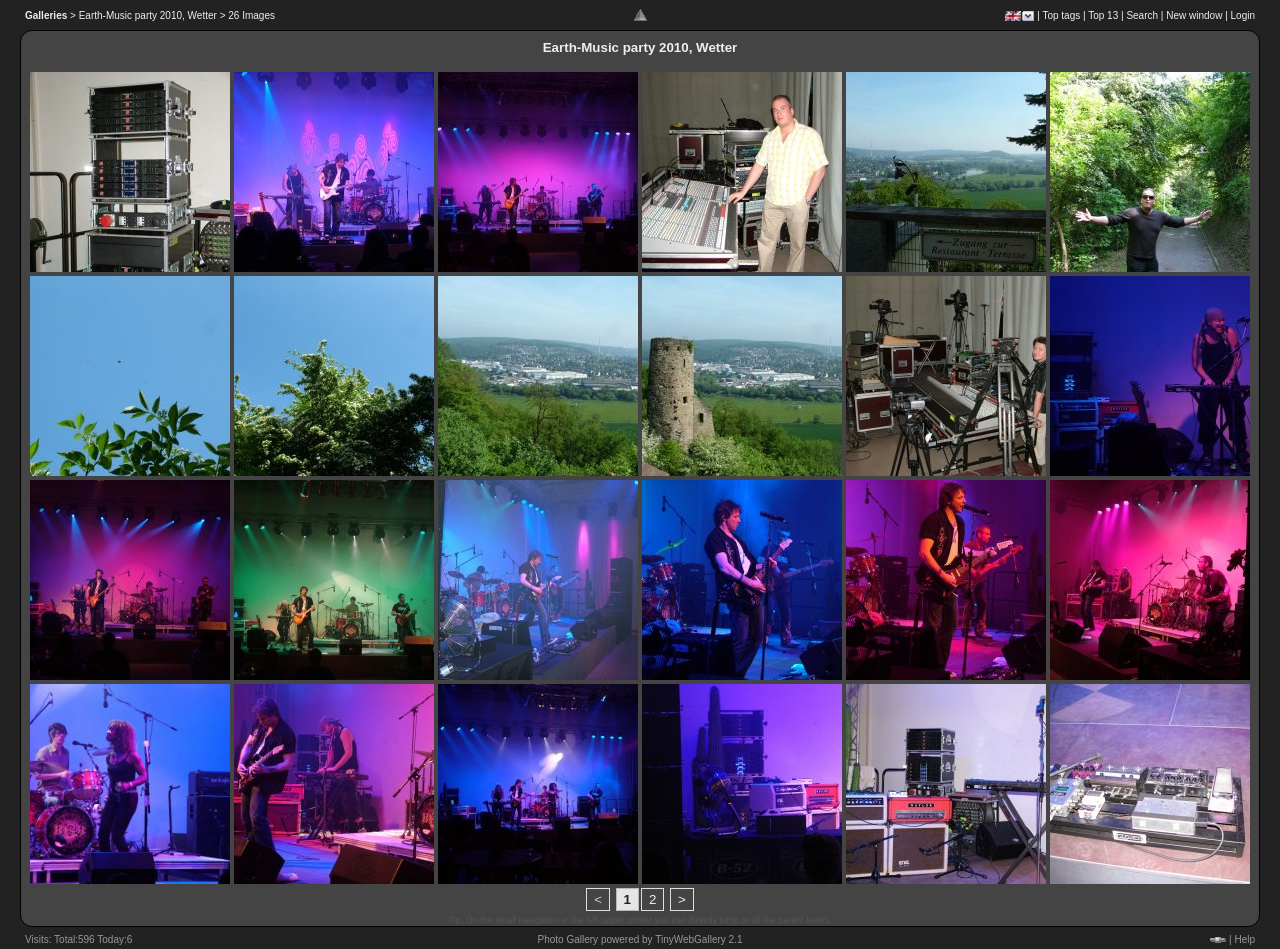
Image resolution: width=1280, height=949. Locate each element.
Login (1243, 15)
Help (1244, 939)
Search (1142, 15)
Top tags (1061, 15)
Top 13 (1103, 15)
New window (1194, 15)
